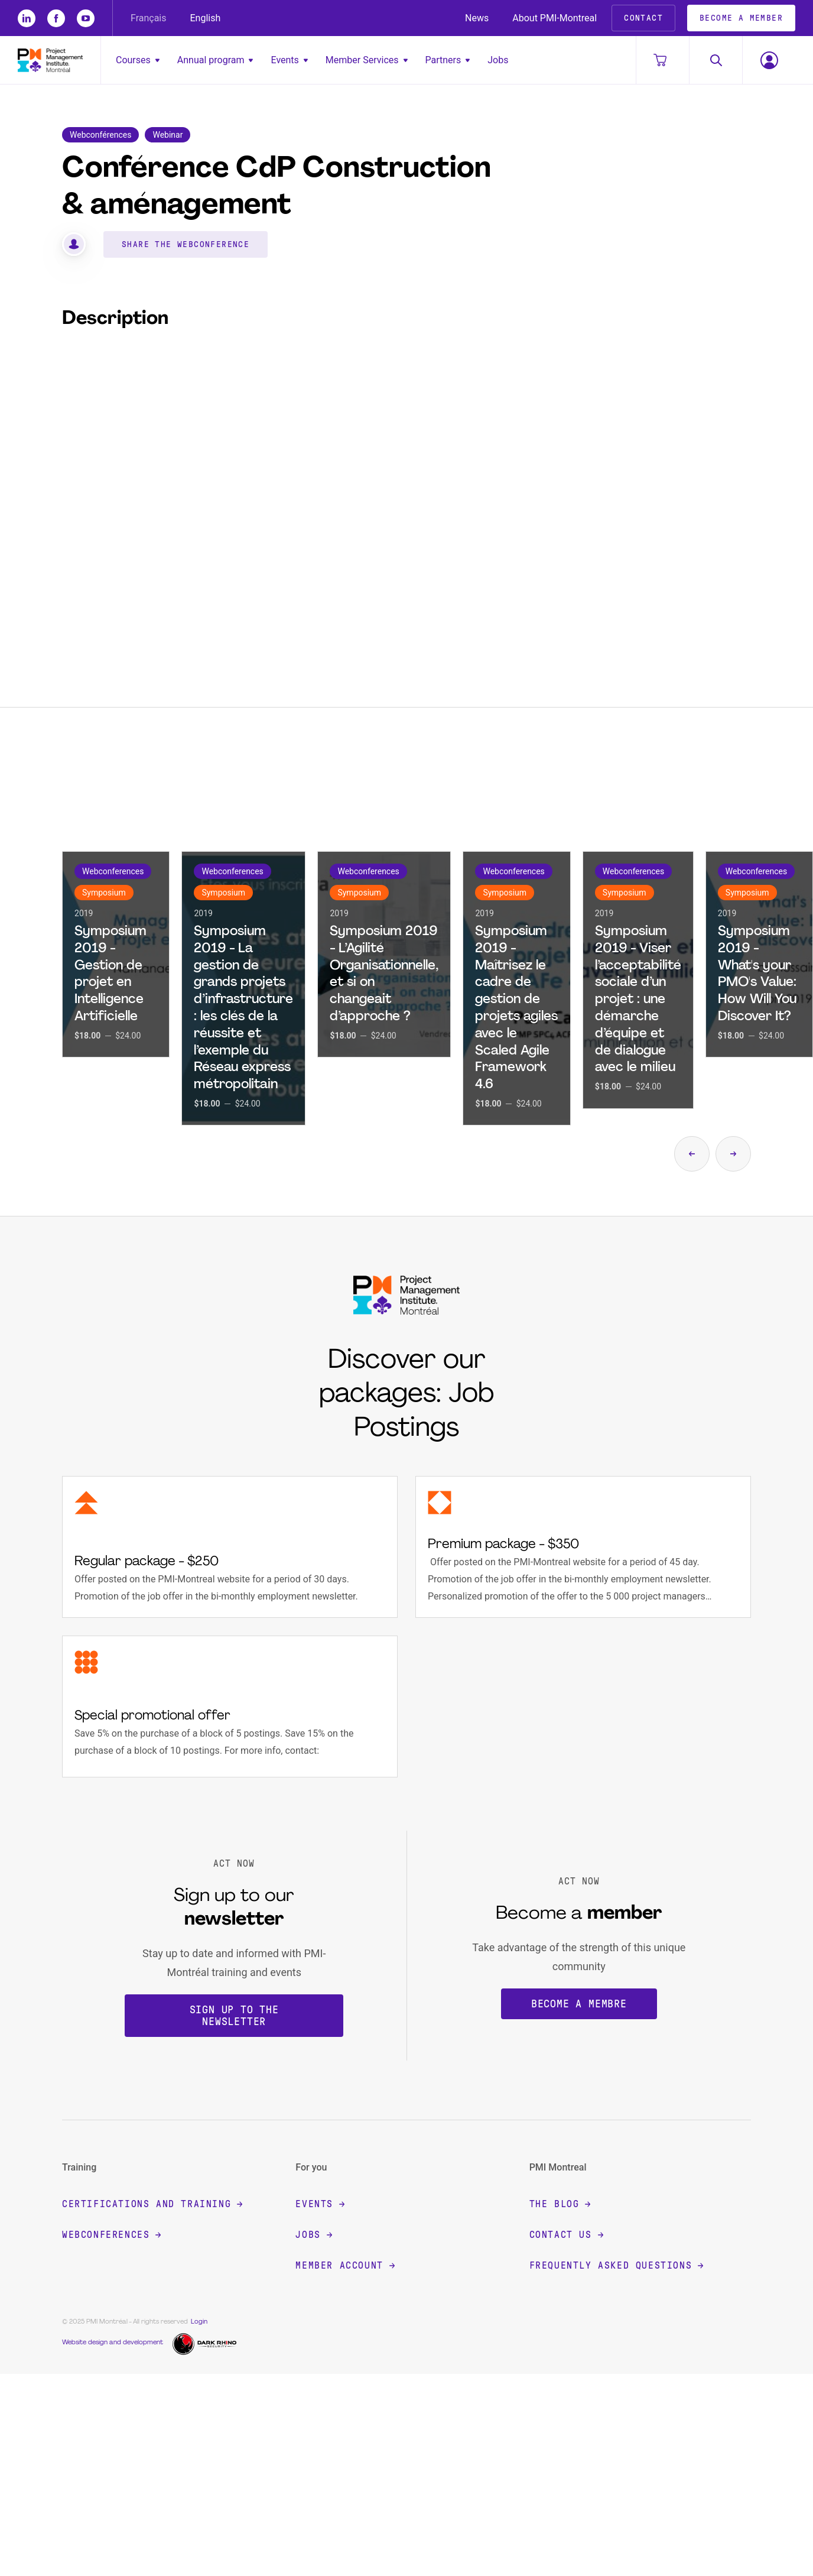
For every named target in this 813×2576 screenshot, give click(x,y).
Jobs (497, 60)
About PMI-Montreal (554, 18)
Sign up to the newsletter (234, 2015)
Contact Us (566, 2235)
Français (149, 18)
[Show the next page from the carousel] (733, 1154)
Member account (344, 2265)
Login (199, 2322)
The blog (560, 2204)
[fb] (56, 18)
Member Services (367, 60)
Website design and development (112, 2343)
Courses (138, 60)
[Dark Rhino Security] (206, 2343)
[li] (26, 18)
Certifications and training (152, 2204)
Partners (447, 60)
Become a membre (579, 2004)
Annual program (215, 60)
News (477, 18)
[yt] (86, 18)
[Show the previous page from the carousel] (692, 1154)
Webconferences (111, 2235)
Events (289, 60)
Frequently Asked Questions (616, 2265)
